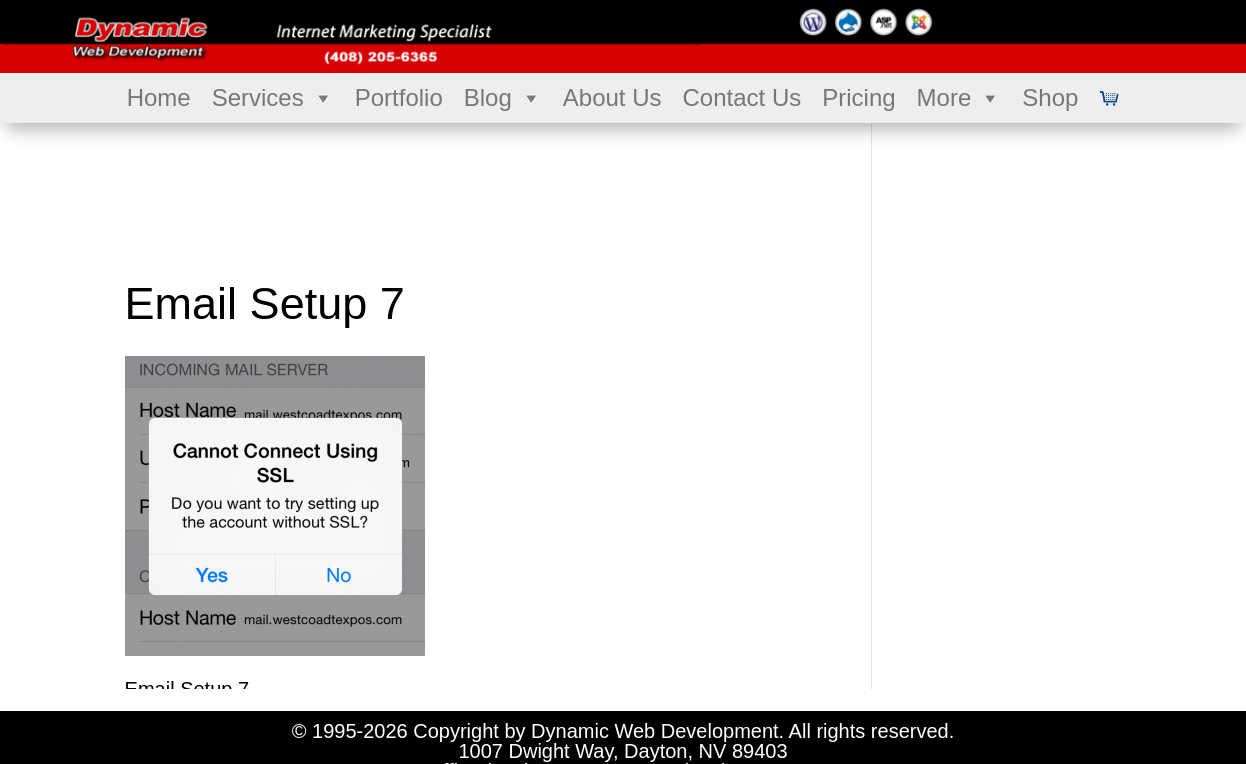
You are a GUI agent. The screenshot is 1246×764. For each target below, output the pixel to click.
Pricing (858, 97)
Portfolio (399, 97)
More (959, 98)
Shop (1050, 97)
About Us (612, 97)
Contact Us (742, 97)
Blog (503, 98)
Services (273, 98)
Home (159, 97)
